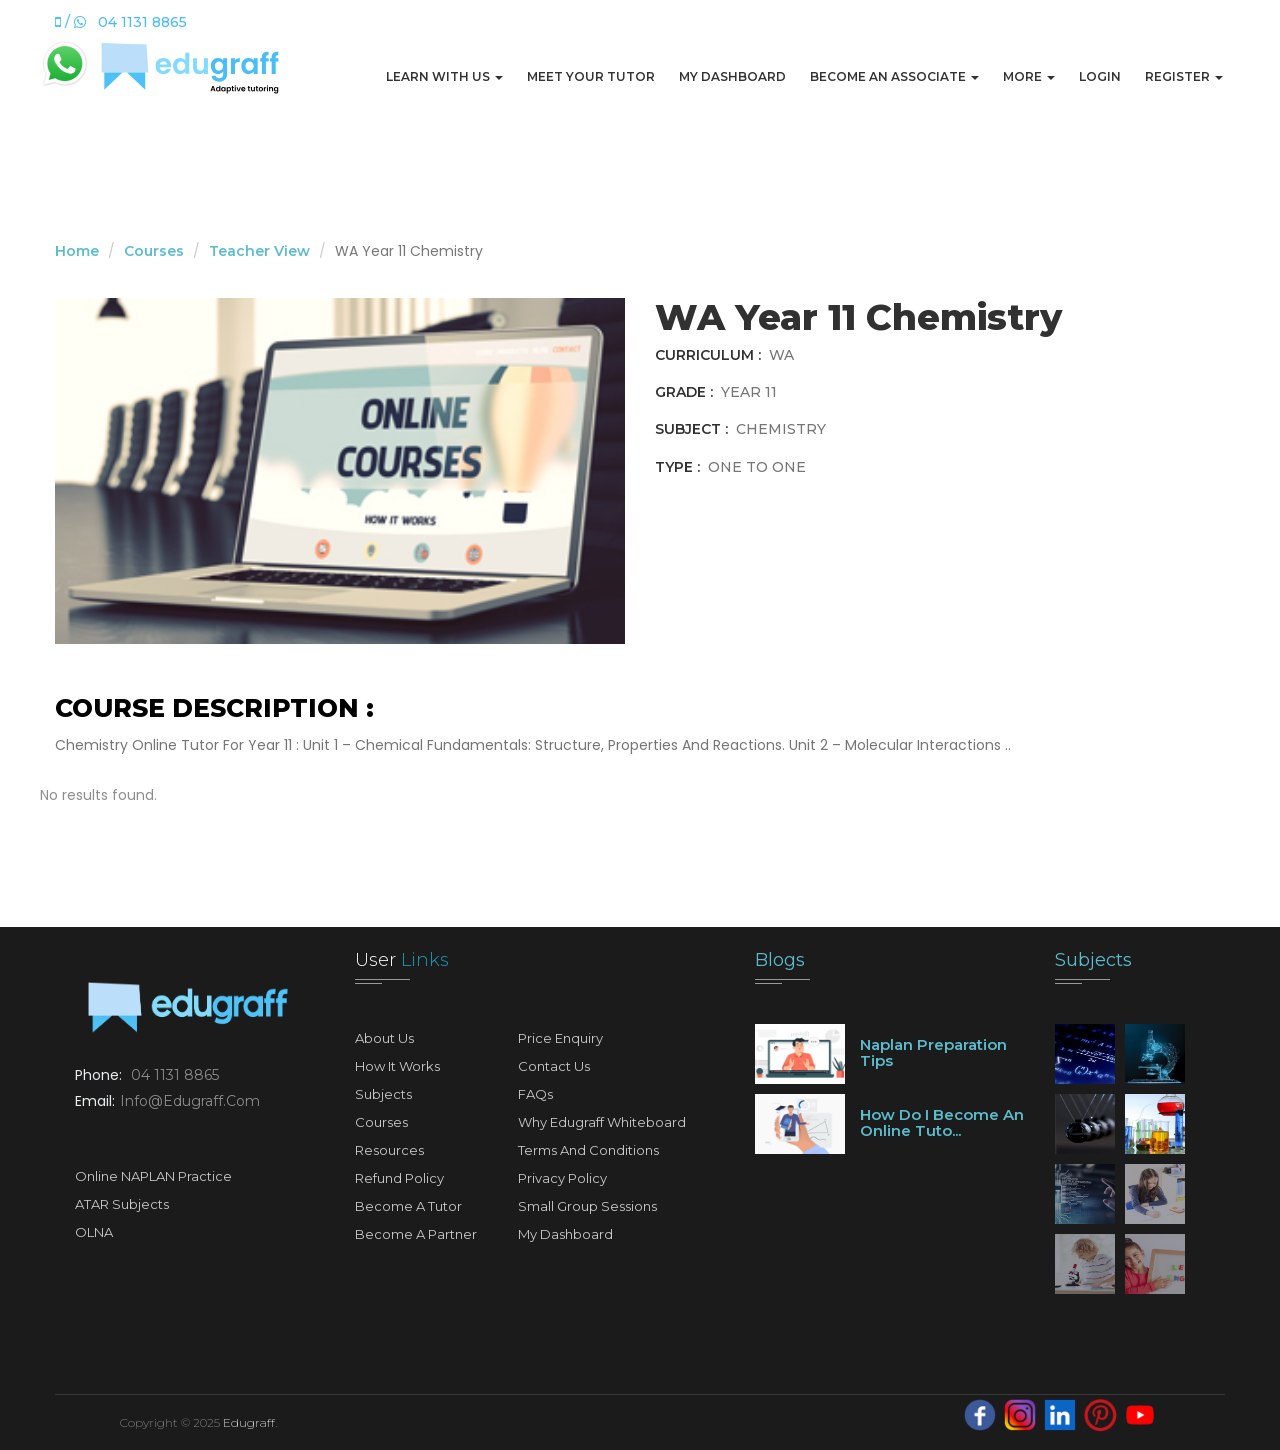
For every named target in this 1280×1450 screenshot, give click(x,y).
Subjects (383, 1094)
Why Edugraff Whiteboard (602, 1122)
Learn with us (444, 76)
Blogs (780, 960)
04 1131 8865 (175, 1075)
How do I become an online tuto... (942, 1123)
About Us (384, 1038)
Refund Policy (399, 1178)
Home (77, 251)
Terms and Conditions (588, 1150)
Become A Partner (416, 1234)
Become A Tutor (408, 1206)
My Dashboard (732, 76)
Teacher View (259, 251)
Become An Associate (894, 76)
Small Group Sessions (587, 1206)
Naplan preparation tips (933, 1053)
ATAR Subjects (122, 1204)
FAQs (535, 1094)
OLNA (94, 1232)
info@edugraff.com (190, 1101)
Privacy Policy (562, 1178)
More (1029, 76)
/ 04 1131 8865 (121, 22)
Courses (154, 251)
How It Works (397, 1066)
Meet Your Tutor (591, 76)
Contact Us (554, 1066)
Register (1184, 76)
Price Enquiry (560, 1038)
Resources (389, 1150)
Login (1100, 76)
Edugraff (249, 1422)
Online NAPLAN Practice (153, 1176)
